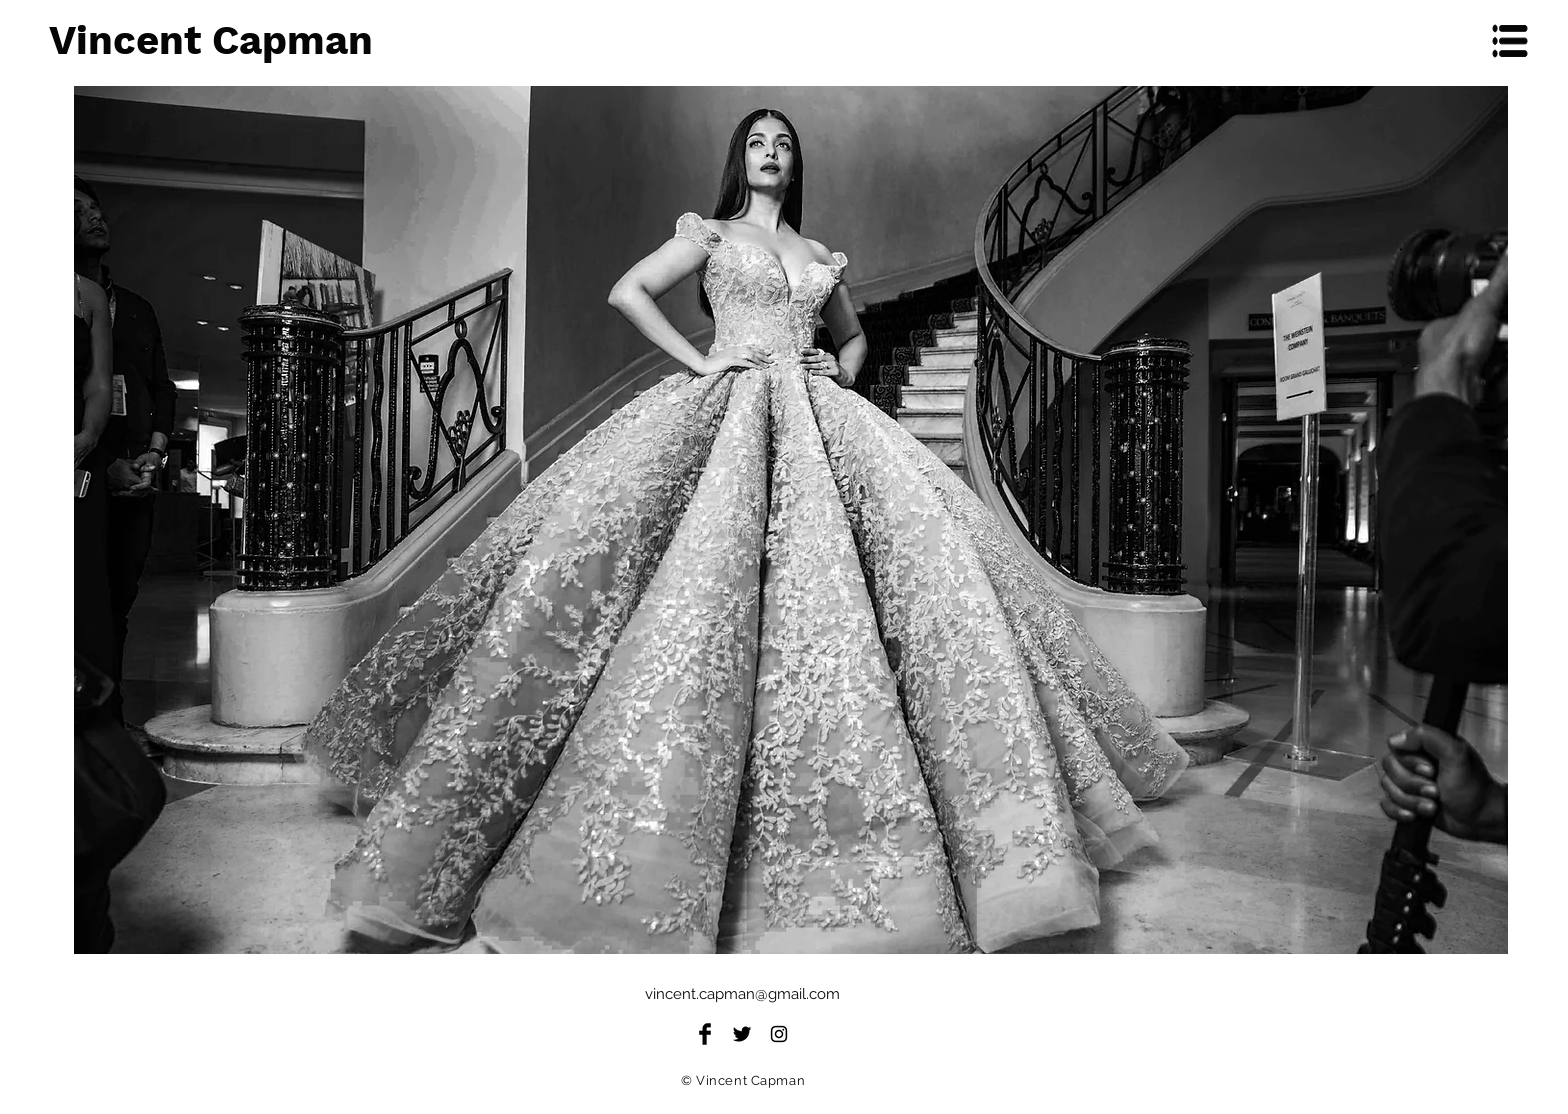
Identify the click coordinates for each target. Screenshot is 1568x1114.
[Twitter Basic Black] (742, 1034)
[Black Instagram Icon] (779, 1034)
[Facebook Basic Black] (705, 1034)
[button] (1510, 41)
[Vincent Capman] (276, 41)
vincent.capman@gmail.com (742, 994)
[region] (791, 520)
